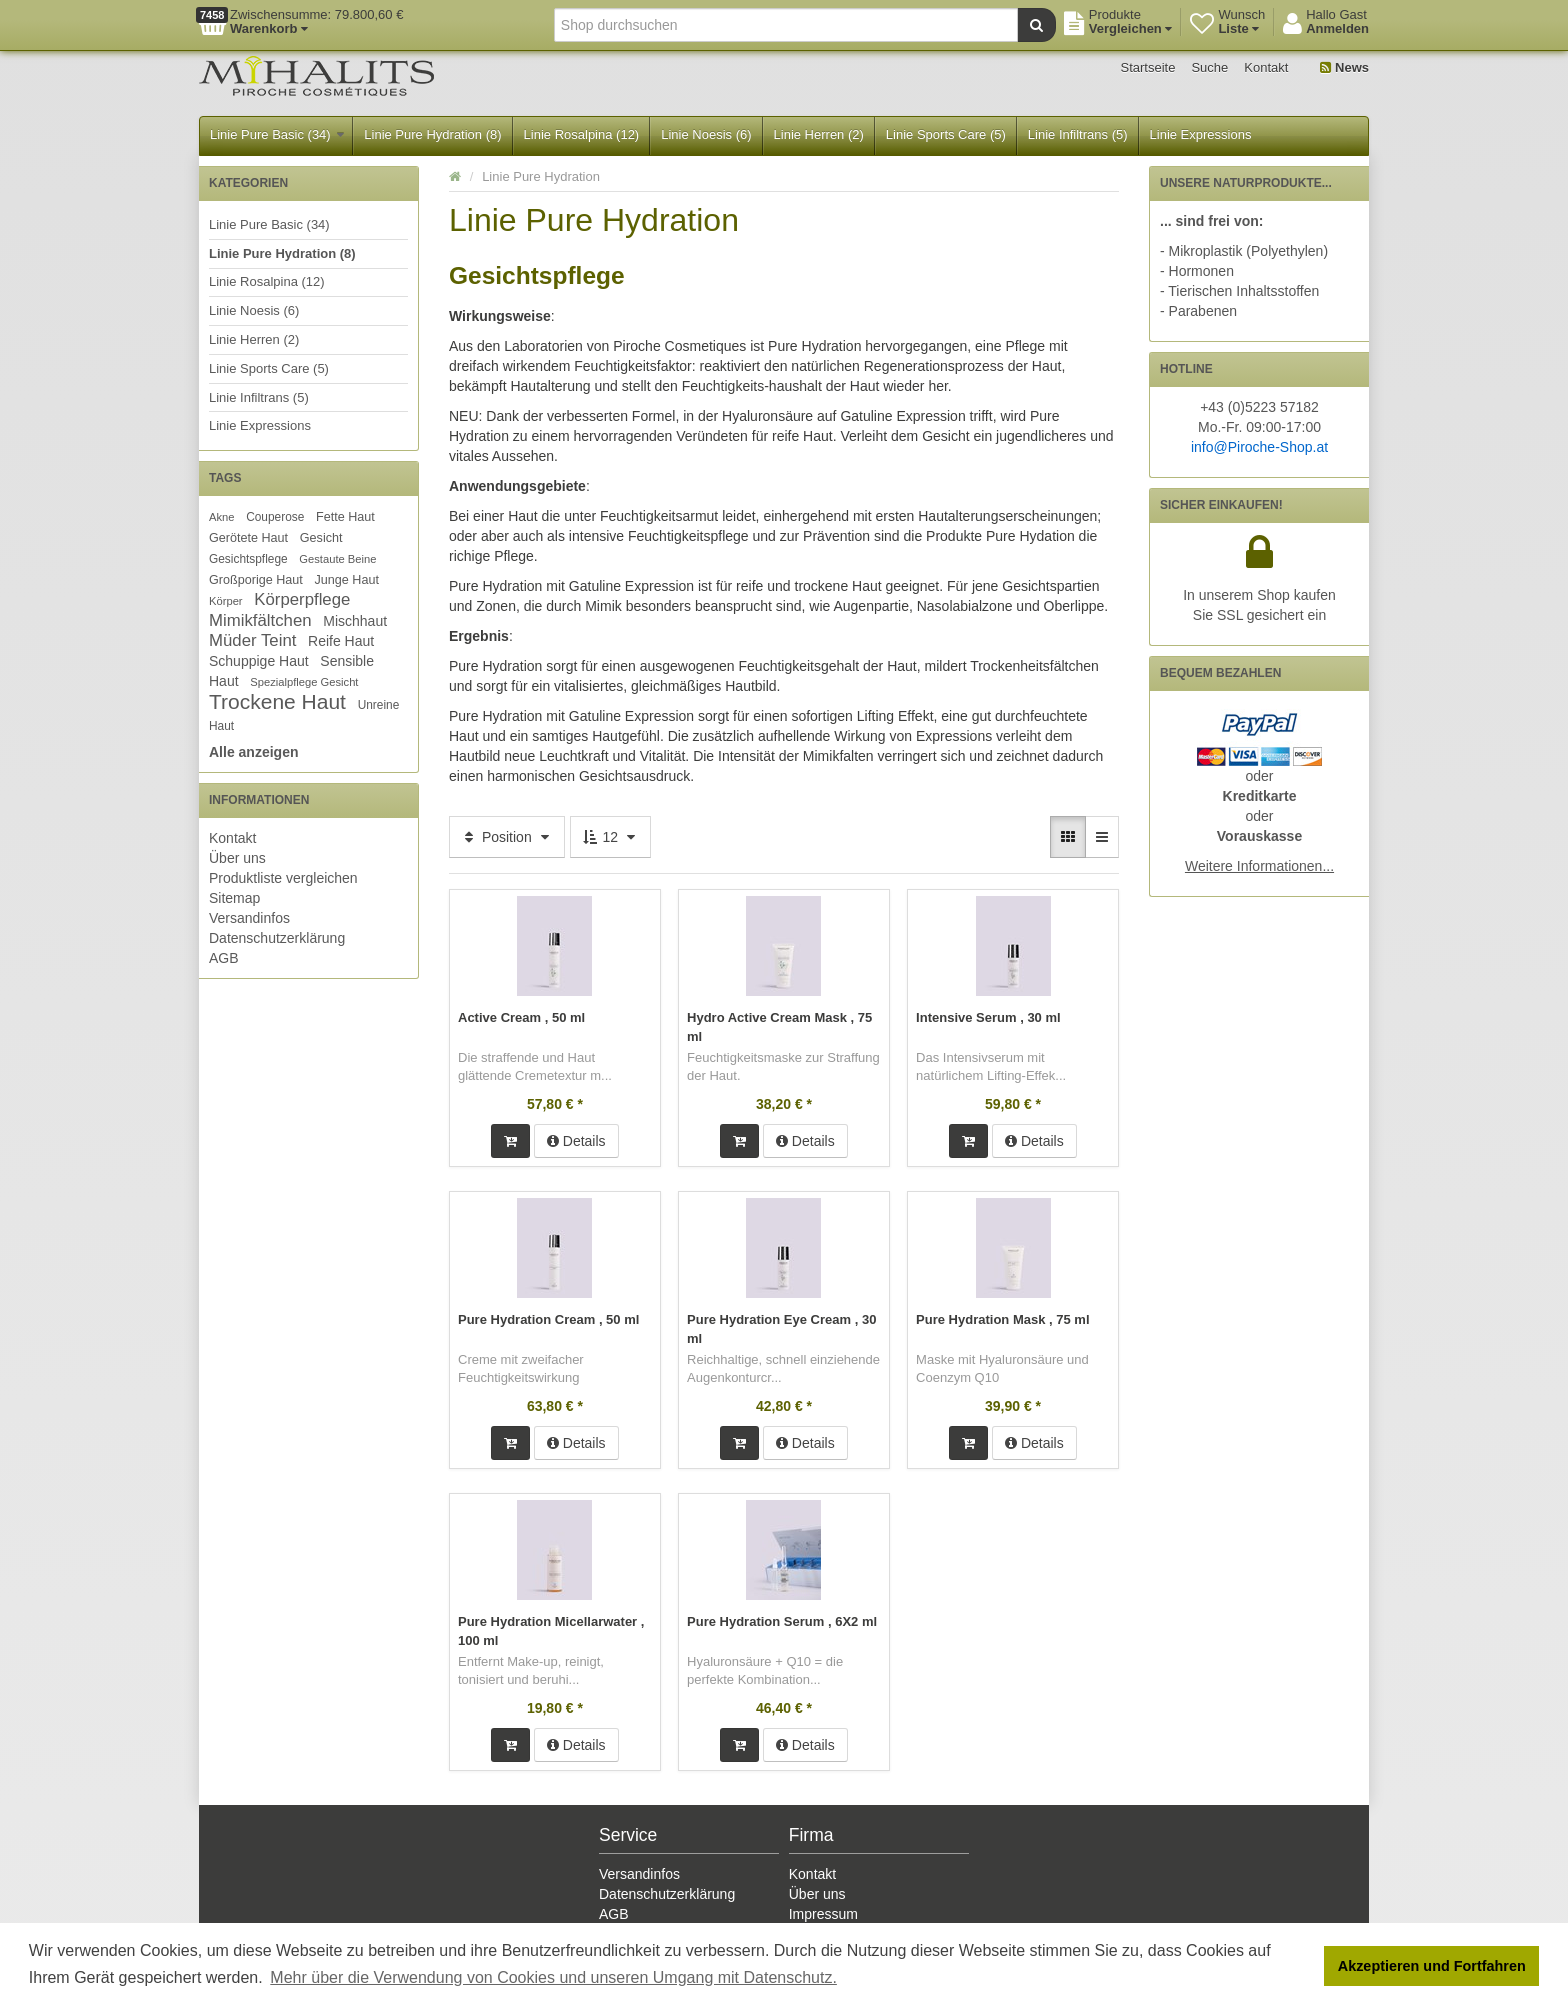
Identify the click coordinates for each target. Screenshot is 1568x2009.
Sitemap (234, 898)
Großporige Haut (256, 580)
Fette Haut (345, 517)
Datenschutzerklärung (277, 938)
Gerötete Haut (248, 538)
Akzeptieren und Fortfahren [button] (1432, 1966)
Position (507, 837)
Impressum (823, 1910)
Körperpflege (302, 599)
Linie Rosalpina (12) (582, 134)
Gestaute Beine (337, 559)
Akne (222, 517)
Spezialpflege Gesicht (304, 682)
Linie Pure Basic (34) (277, 134)
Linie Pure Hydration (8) (432, 134)
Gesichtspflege (248, 559)
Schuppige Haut (259, 661)
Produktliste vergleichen (283, 878)
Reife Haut (341, 641)
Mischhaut (355, 621)
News (1344, 67)
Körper (226, 601)
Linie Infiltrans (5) (1078, 134)
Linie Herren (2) (819, 134)
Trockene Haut (277, 701)
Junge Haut (346, 580)
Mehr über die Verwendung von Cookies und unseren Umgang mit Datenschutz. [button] (553, 1977)
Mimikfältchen (260, 620)
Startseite (1148, 67)
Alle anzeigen (253, 752)
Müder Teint (252, 640)
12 (610, 837)
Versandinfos (249, 918)
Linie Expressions (1201, 134)
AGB (224, 958)
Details (576, 1139)
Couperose (275, 517)
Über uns (237, 858)
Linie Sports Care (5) (946, 134)
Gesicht (321, 538)
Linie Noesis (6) (706, 134)
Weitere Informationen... (1259, 866)
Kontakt (1266, 67)
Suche (1209, 67)
